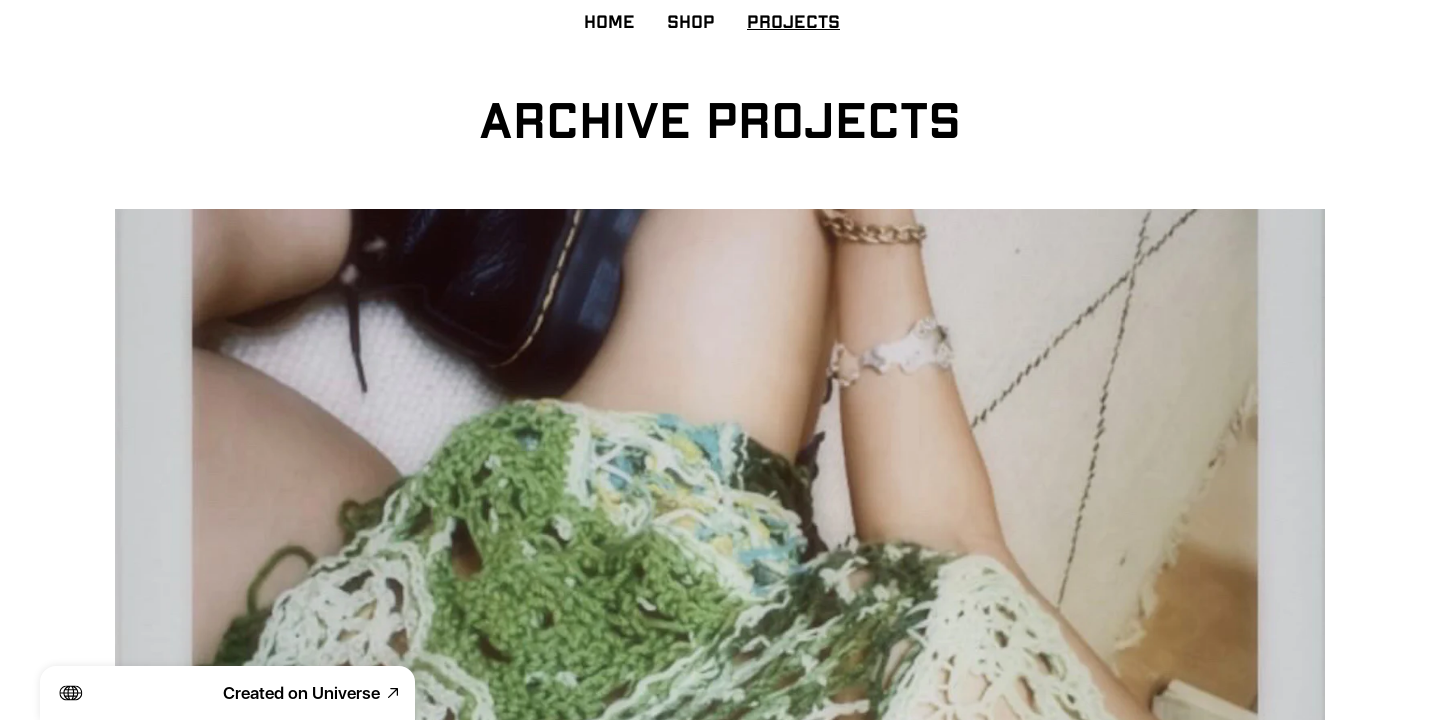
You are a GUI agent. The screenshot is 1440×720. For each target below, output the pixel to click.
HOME (609, 23)
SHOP (691, 23)
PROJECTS (793, 23)
